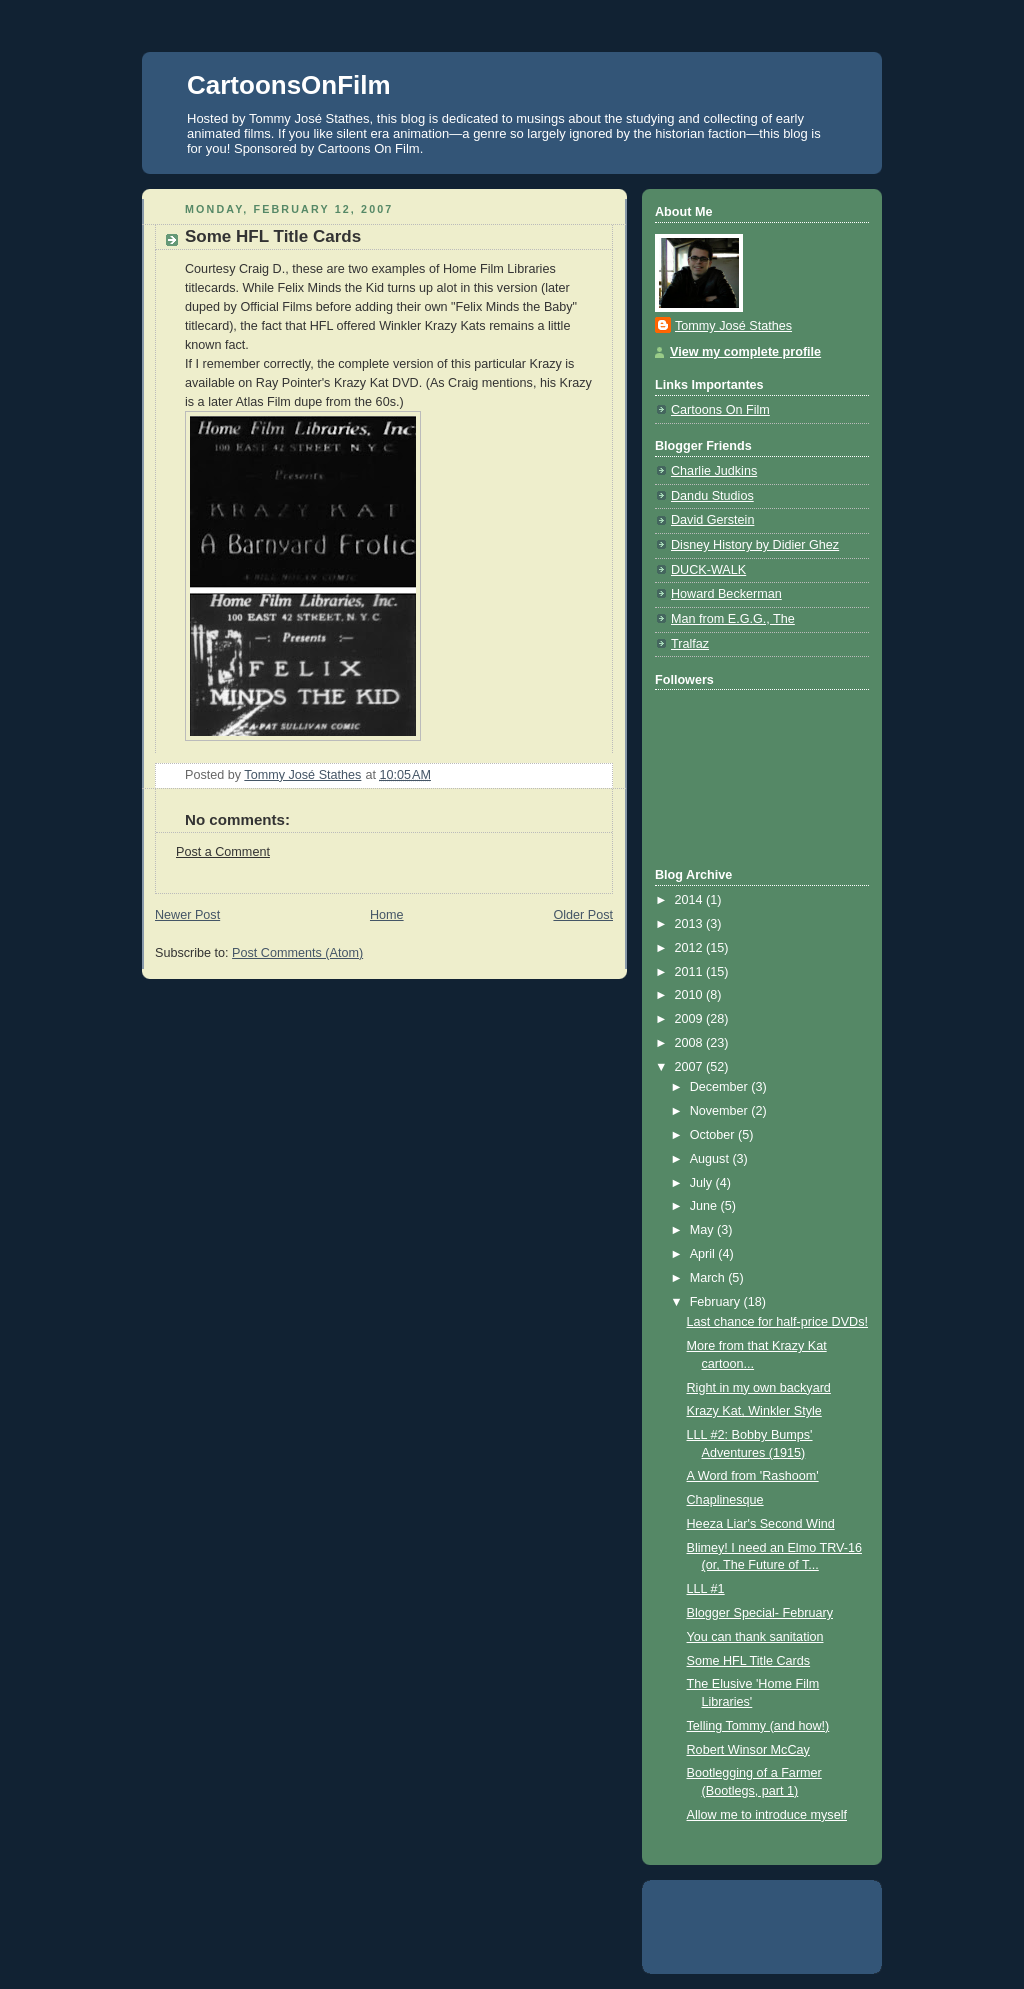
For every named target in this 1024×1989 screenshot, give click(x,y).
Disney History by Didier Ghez (755, 545)
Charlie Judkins (714, 471)
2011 (691, 972)
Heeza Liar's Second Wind (761, 1524)
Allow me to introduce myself (767, 1815)
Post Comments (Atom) (297, 953)
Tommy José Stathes (733, 326)
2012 (691, 948)
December (721, 1087)
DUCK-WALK (708, 570)
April (704, 1254)
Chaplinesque (725, 1500)
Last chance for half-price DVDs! (778, 1322)
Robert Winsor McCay (748, 1750)
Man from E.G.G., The (733, 619)
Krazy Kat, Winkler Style (754, 1411)
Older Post (583, 915)
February (717, 1302)
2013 (691, 924)
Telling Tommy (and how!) (758, 1726)
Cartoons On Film (720, 410)
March (709, 1278)
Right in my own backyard (759, 1388)
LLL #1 (706, 1589)
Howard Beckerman (726, 594)
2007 (691, 1067)
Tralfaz (690, 644)
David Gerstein (712, 520)
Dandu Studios (712, 496)
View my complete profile (745, 352)
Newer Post (187, 915)
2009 (691, 1019)
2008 (691, 1043)
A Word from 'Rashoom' (753, 1476)
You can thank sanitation (755, 1637)
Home (387, 915)
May (703, 1230)
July (703, 1183)
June (705, 1206)
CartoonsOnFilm (289, 85)
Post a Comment (223, 852)
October (714, 1135)
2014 (691, 900)
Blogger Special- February (760, 1613)
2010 (691, 995)
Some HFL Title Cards (749, 1661)
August (711, 1159)
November (721, 1111)
